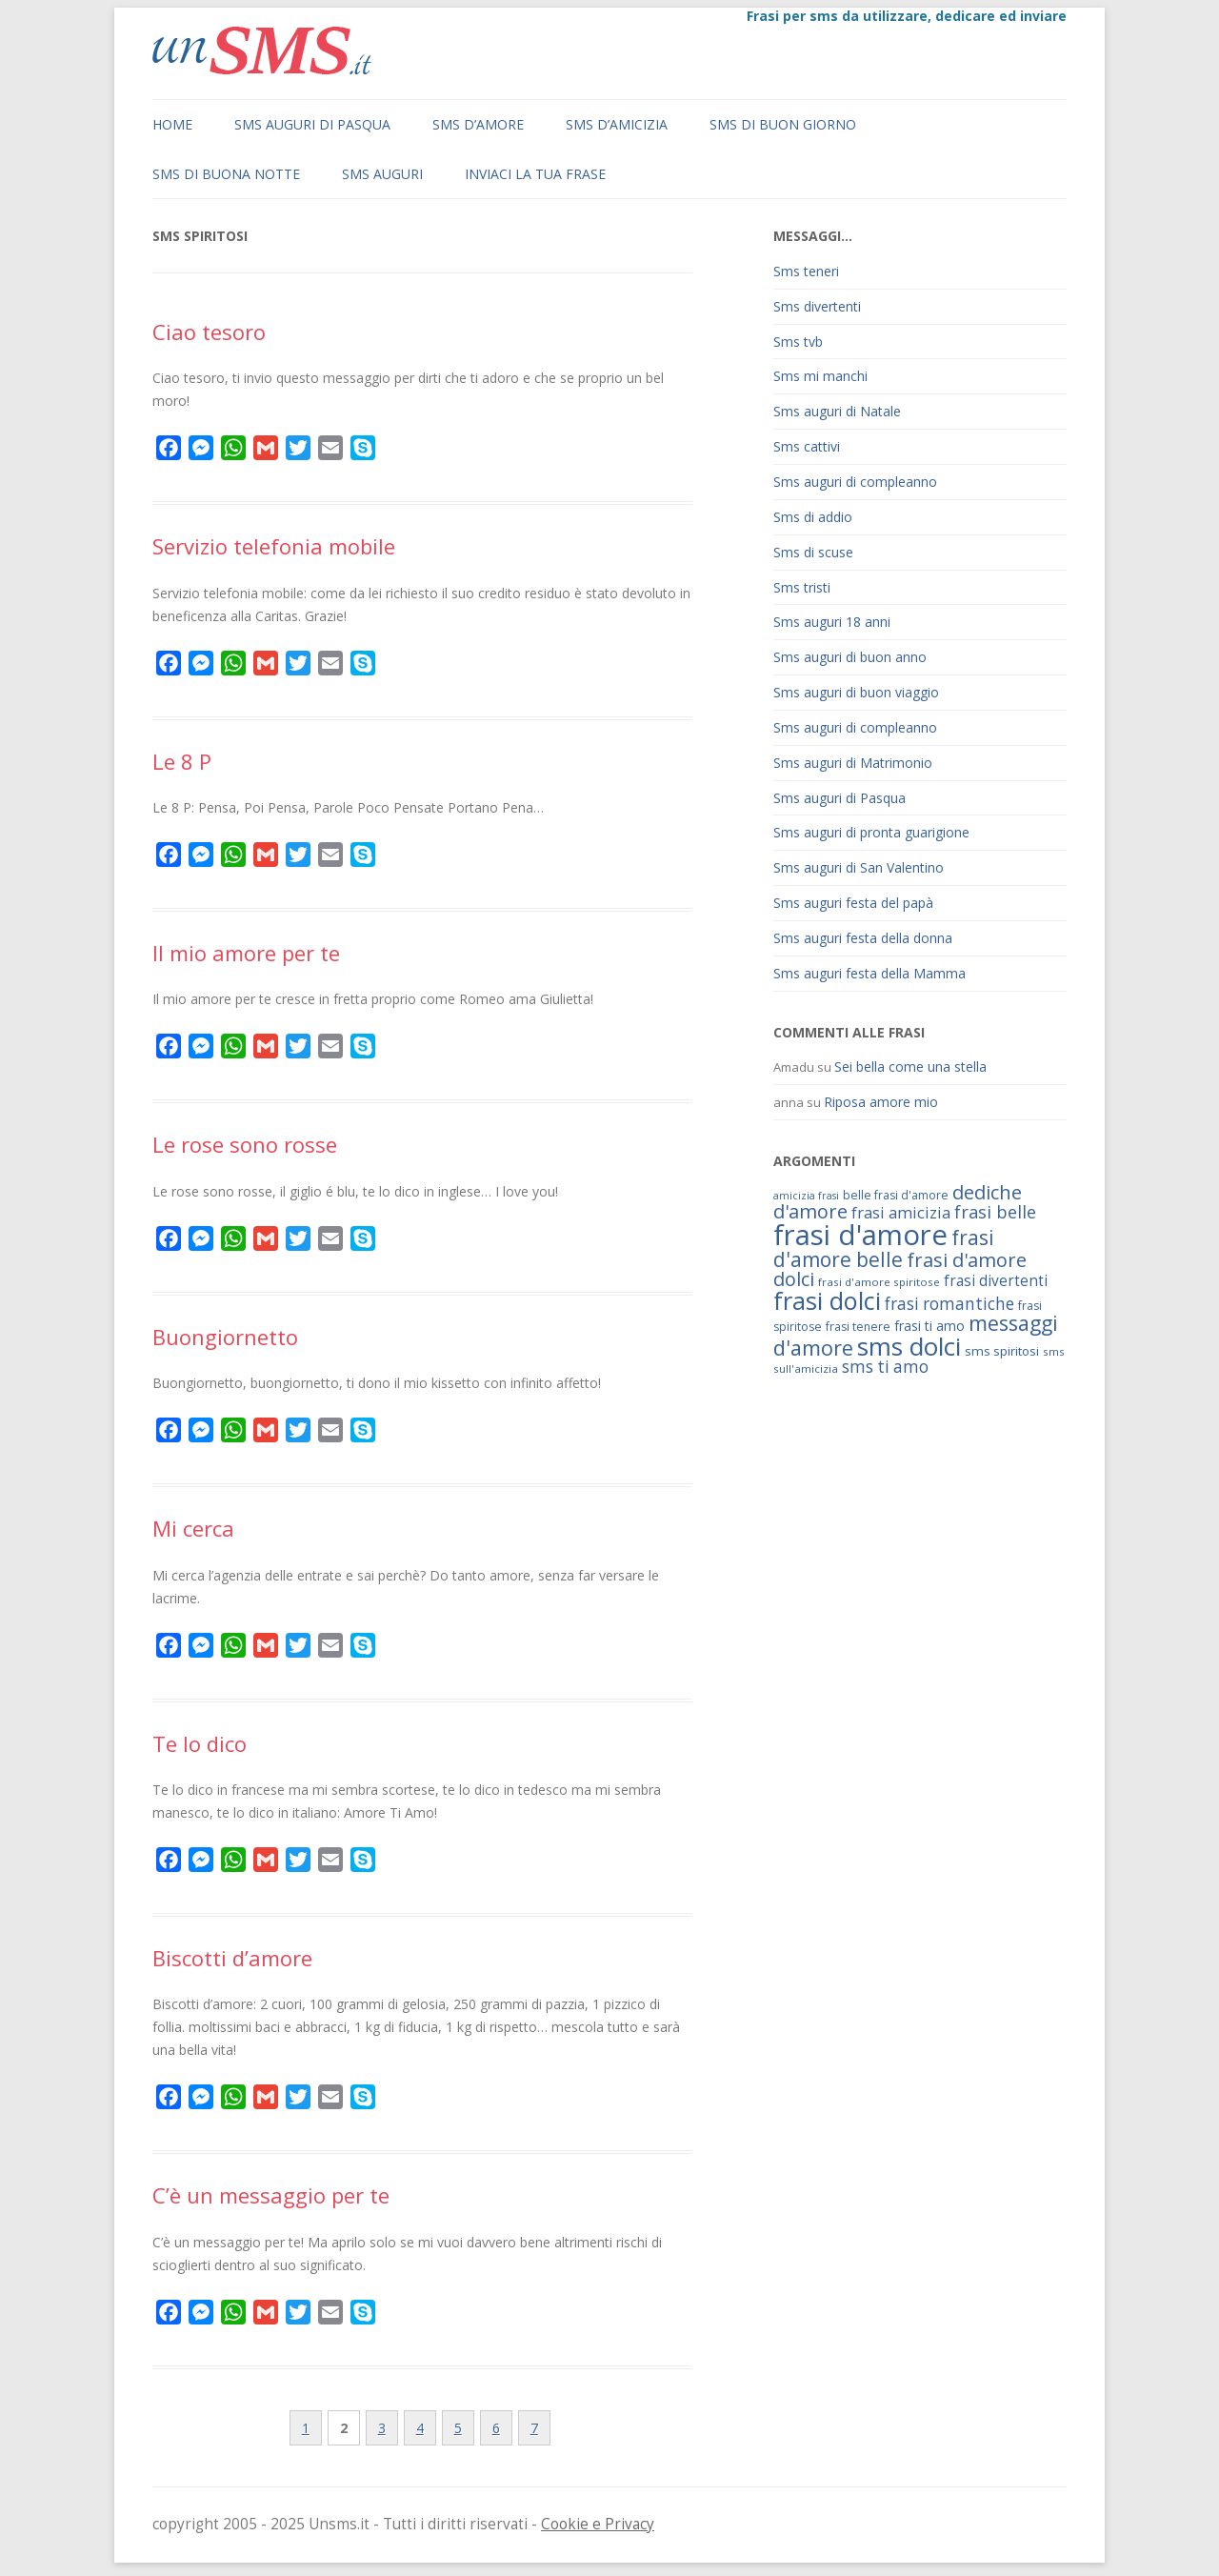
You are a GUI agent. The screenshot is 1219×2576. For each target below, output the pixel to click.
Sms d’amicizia (617, 124)
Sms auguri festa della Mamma (869, 973)
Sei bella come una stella (910, 1066)
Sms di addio (812, 517)
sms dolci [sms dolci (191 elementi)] (909, 1346)
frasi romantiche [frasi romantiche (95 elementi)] (949, 1304)
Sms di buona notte (226, 174)
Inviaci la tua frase (535, 174)
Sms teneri (806, 271)
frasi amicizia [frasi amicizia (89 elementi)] (900, 1212)
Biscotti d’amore (232, 1957)
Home (172, 124)
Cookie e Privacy (597, 2524)
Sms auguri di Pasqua (312, 124)
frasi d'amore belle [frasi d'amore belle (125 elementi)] (883, 1248)
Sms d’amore (478, 124)
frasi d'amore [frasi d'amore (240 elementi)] (860, 1235)
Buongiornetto (225, 1336)
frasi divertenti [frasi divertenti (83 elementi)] (996, 1280)
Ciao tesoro (209, 331)
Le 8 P (181, 761)
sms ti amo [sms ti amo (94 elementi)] (885, 1367)
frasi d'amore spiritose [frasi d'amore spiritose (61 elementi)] (879, 1282)
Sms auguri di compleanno (855, 482)
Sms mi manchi (820, 376)
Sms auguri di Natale (837, 411)
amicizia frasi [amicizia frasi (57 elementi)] (806, 1195)
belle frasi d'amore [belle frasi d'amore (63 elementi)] (896, 1195)
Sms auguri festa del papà (853, 903)
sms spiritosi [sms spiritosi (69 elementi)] (1002, 1350)
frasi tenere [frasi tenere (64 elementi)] (858, 1326)
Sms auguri (382, 174)
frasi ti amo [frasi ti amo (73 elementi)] (929, 1326)
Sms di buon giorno (782, 124)
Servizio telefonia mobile (273, 546)
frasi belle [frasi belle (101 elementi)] (995, 1211)
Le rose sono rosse (244, 1144)
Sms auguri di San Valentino (858, 867)
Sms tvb (798, 341)
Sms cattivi (806, 446)
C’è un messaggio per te (271, 2195)
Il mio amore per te (246, 952)
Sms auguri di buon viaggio (856, 692)
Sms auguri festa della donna (862, 938)
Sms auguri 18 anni (831, 622)
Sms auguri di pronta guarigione (871, 832)
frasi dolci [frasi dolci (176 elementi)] (827, 1300)
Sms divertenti (817, 306)
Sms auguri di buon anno (850, 657)
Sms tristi (801, 587)
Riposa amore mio (881, 1102)
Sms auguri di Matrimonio (852, 763)
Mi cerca (193, 1528)
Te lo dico (199, 1743)
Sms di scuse (813, 552)
